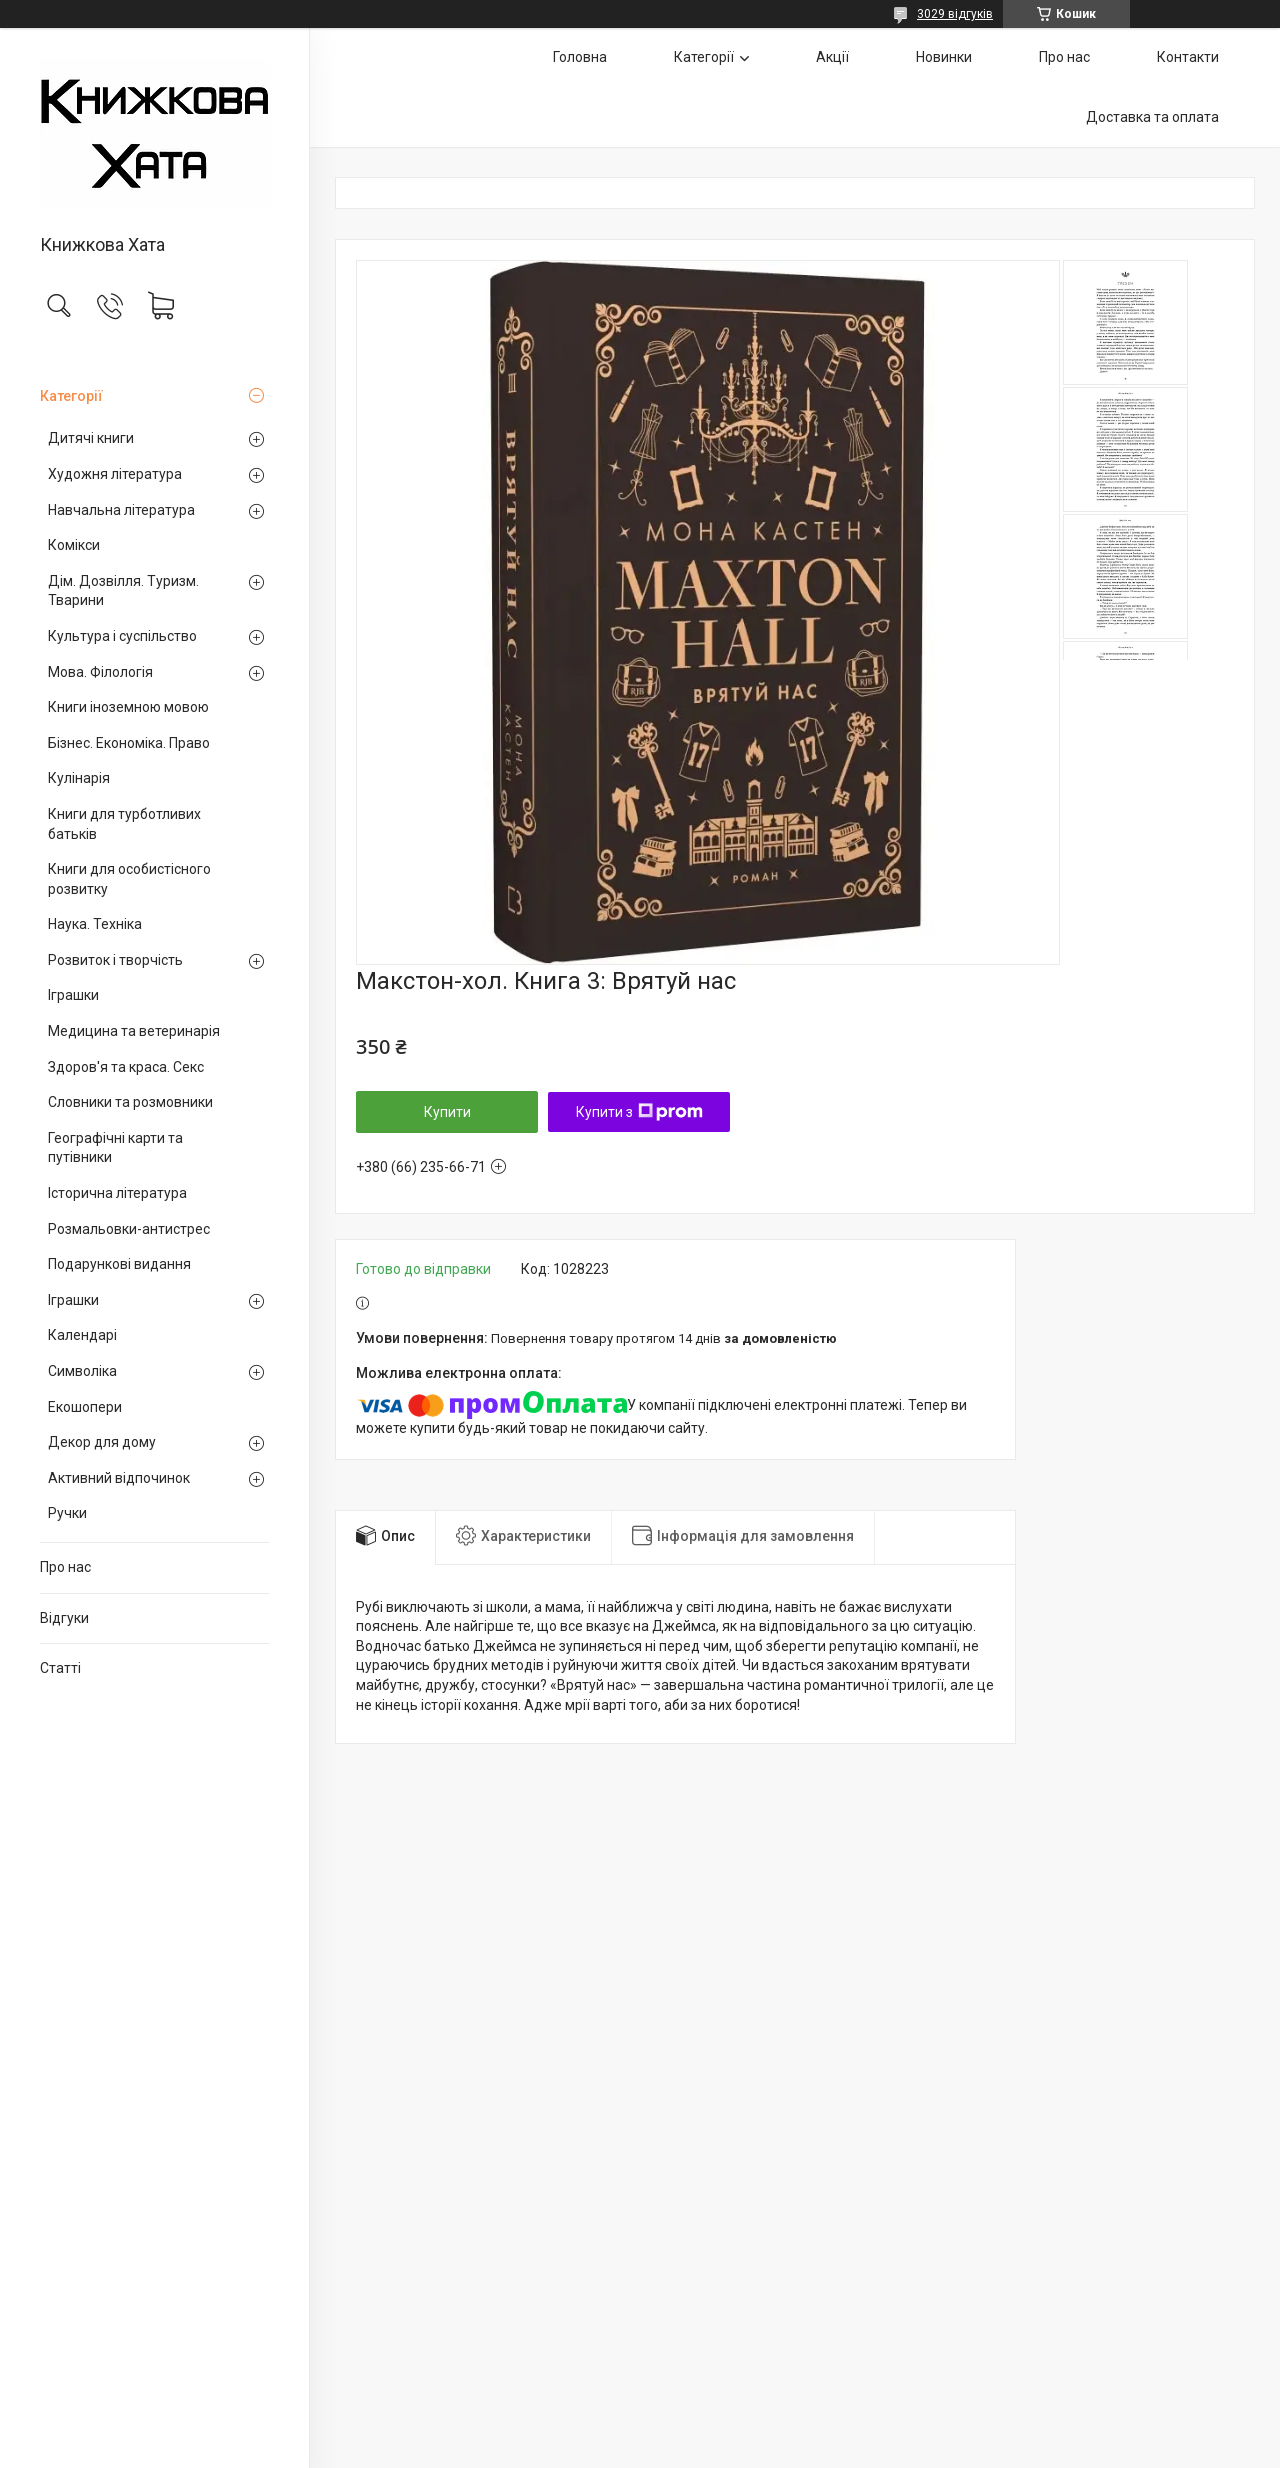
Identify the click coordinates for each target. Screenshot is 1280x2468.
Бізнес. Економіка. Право (129, 743)
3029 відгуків (955, 14)
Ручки (67, 1513)
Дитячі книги (91, 438)
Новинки (944, 57)
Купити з (639, 1112)
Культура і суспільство (122, 636)
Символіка (82, 1371)
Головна (580, 57)
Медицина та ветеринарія (134, 1031)
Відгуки (64, 1618)
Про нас (65, 1567)
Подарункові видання (119, 1264)
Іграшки (73, 995)
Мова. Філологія (100, 672)
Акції (832, 57)
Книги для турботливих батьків (124, 824)
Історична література (117, 1193)
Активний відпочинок (119, 1478)
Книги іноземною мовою (128, 707)
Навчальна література (121, 510)
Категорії (71, 396)
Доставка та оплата (1152, 117)
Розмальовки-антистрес (129, 1229)
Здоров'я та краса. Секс (126, 1067)
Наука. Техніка (95, 924)
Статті (60, 1668)
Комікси (74, 545)
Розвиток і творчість (115, 960)
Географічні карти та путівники (115, 1148)
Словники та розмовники (130, 1102)
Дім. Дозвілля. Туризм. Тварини (123, 591)
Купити (447, 1112)
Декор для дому (102, 1442)
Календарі (82, 1335)
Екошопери (85, 1407)
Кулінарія (79, 778)
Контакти (1188, 57)
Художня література (115, 474)
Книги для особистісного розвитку (129, 879)
